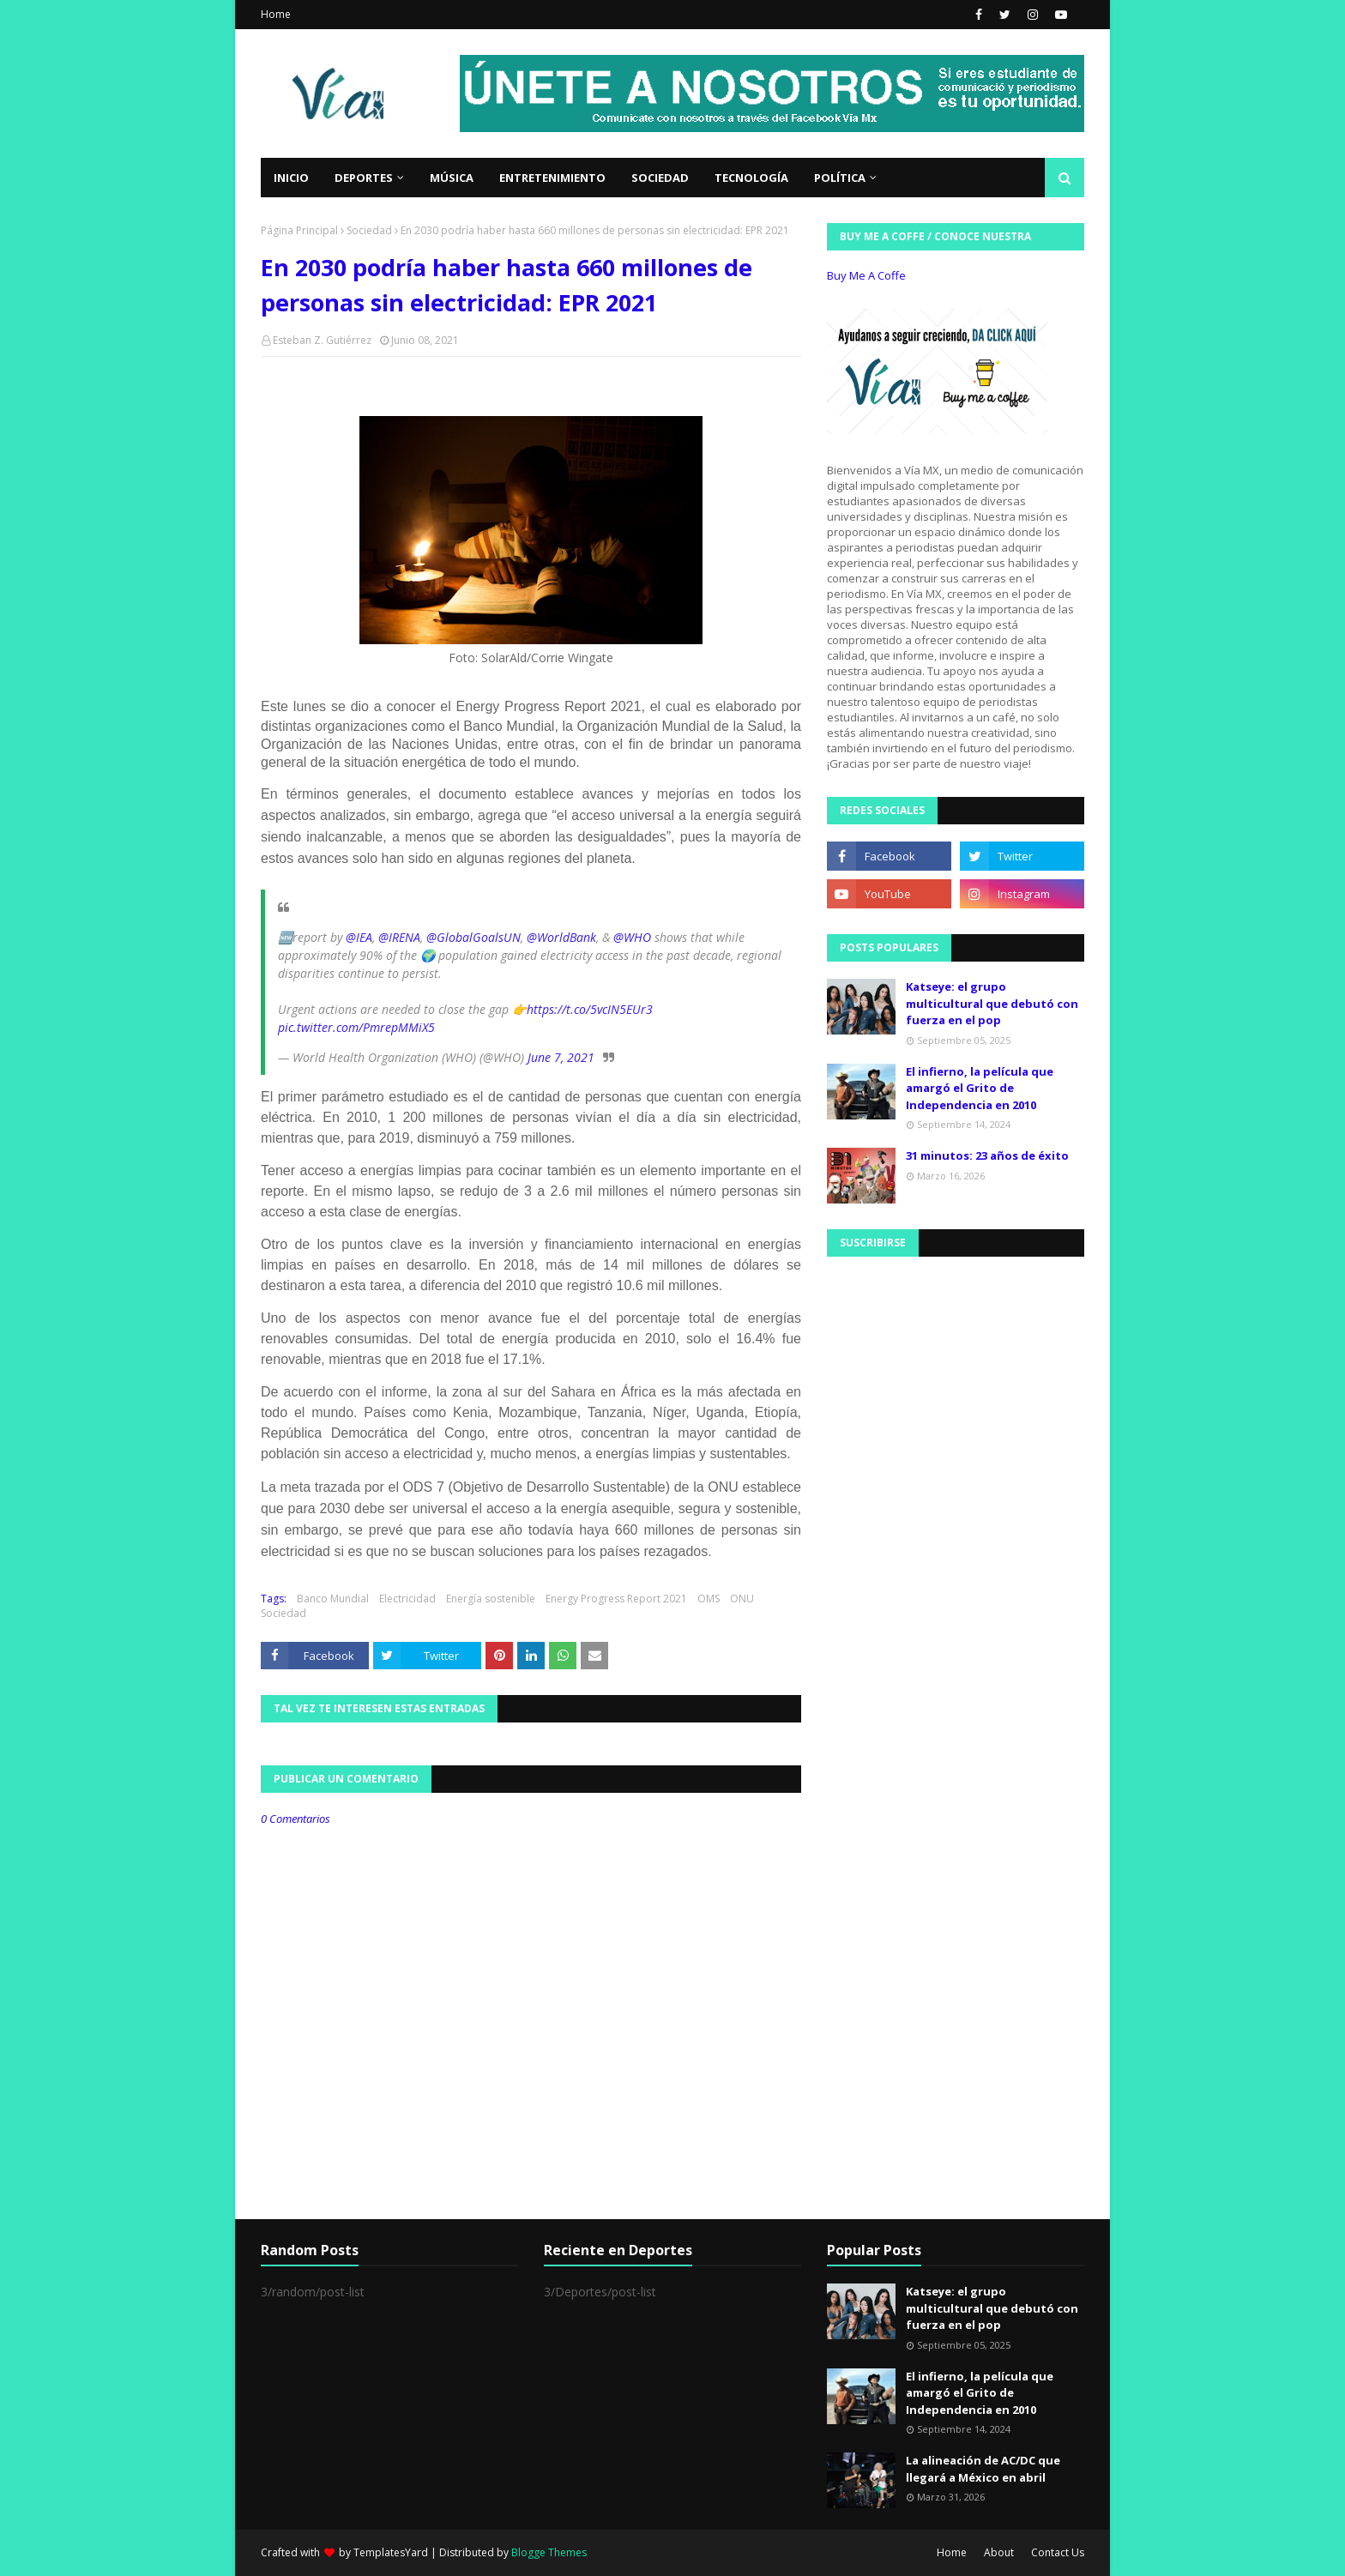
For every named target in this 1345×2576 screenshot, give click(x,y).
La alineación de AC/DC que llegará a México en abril (983, 2468)
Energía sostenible (490, 1598)
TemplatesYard (390, 2552)
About (999, 2552)
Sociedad (369, 230)
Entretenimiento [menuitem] (552, 177)
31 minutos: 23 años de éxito (987, 1155)
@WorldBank (561, 937)
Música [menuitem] (451, 177)
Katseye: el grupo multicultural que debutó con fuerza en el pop (992, 1003)
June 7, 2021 (561, 1057)
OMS (708, 1598)
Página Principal (299, 230)
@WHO (632, 937)
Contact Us (1057, 2552)
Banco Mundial (333, 1598)
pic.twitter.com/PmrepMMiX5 (356, 1027)
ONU (742, 1598)
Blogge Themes (549, 2552)
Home (276, 14)
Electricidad (407, 1598)
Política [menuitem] (840, 177)
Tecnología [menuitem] (751, 177)
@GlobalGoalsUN (473, 937)
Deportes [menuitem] (364, 177)
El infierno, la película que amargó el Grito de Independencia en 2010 (979, 1088)
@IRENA (399, 937)
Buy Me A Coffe (866, 275)
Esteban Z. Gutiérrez (322, 340)
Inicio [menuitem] (291, 177)
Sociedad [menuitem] (660, 177)
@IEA (359, 937)
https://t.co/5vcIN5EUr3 (590, 1009)
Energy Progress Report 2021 (616, 1598)
